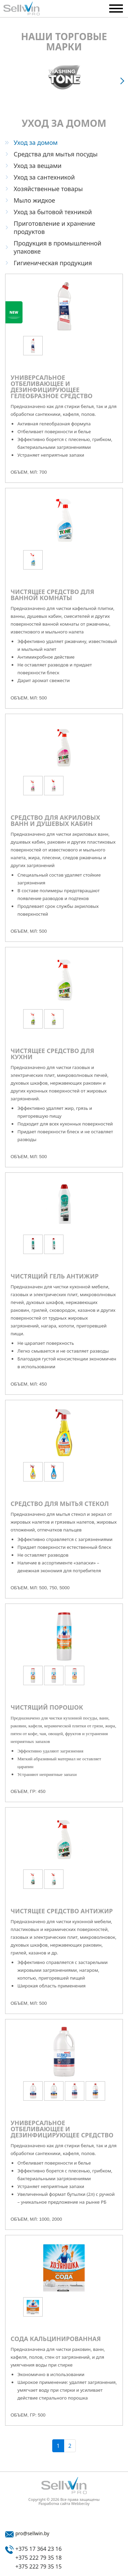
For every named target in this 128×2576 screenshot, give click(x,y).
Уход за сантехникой (44, 177)
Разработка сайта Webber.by (64, 2504)
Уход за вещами (37, 166)
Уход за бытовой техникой (53, 212)
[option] (64, 77)
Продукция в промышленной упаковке (57, 247)
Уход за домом (36, 142)
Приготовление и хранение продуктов (54, 227)
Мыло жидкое (34, 200)
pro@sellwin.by (32, 2533)
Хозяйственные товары (48, 189)
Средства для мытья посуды (56, 154)
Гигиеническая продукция (53, 263)
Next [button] (123, 80)
